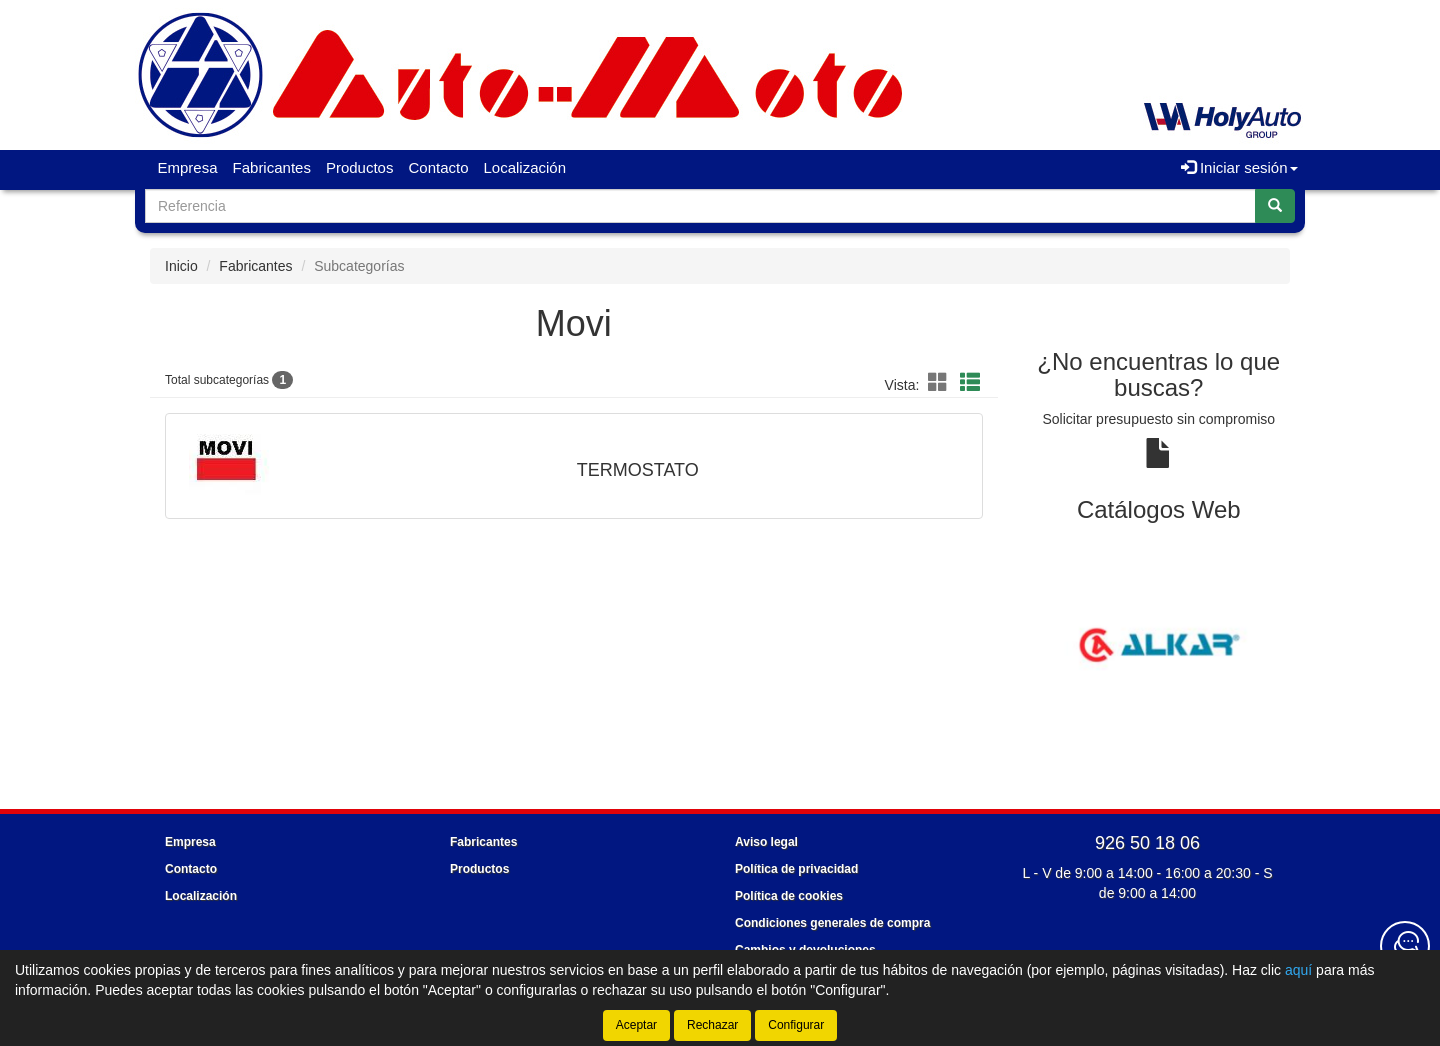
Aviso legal (766, 842)
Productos (360, 167)
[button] (941, 383)
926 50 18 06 (1147, 843)
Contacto (438, 167)
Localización (525, 167)
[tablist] (1159, 644)
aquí (1298, 970)
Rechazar (712, 1025)
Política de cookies (789, 896)
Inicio (181, 266)
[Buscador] (700, 206)
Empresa (188, 167)
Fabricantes (272, 167)
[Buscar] (1275, 206)
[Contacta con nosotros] (1405, 946)
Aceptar (636, 1025)
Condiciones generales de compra (832, 923)
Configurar (796, 1025)
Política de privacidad (796, 869)
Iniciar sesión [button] (1239, 167)
